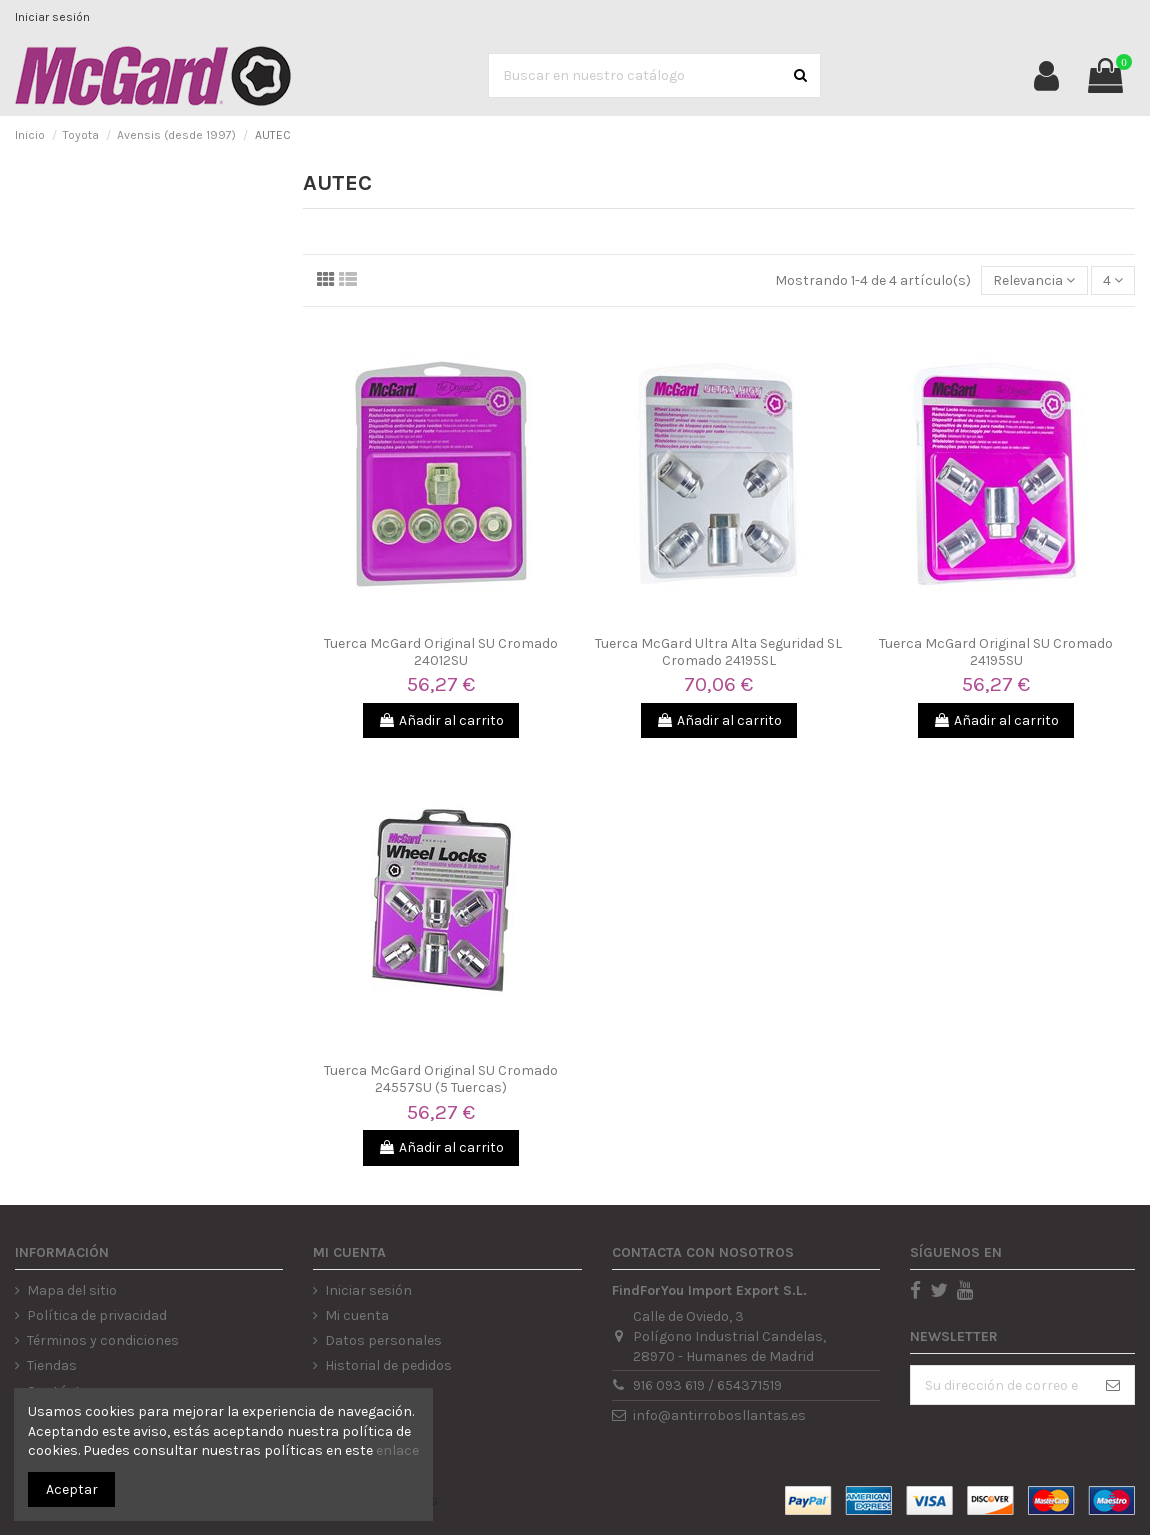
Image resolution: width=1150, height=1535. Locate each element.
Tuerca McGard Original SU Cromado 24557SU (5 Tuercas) (441, 1079)
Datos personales (383, 1340)
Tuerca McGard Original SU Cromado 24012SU (441, 652)
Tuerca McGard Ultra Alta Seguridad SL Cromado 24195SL (718, 652)
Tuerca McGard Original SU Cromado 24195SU (996, 652)
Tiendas (52, 1365)
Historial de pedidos (388, 1365)
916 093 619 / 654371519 (707, 1385)
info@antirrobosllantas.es (719, 1415)
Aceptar (72, 1489)
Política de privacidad (97, 1315)
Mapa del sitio (72, 1290)
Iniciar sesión (52, 17)
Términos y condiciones (103, 1340)
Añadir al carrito (441, 720)
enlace (397, 1450)
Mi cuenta (357, 1315)
